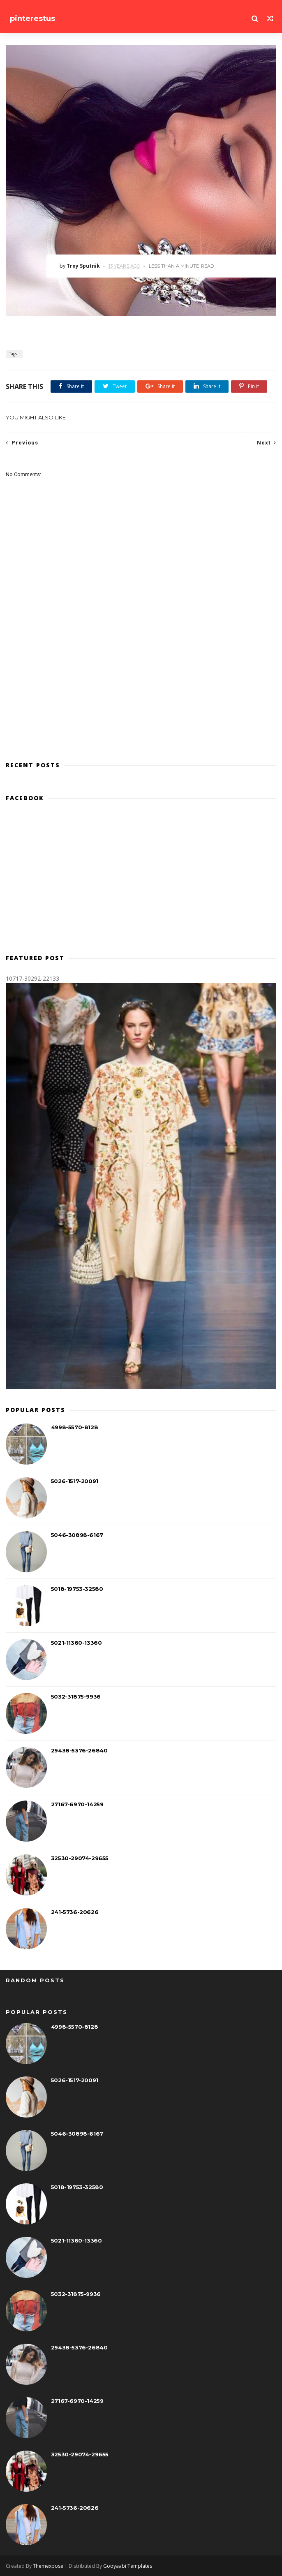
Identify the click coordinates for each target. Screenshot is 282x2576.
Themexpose (48, 2565)
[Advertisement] (141, 881)
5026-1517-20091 (74, 1481)
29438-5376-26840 (79, 1750)
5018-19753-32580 (77, 1588)
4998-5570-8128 (74, 1427)
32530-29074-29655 (80, 1858)
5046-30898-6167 (77, 1535)
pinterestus (32, 18)
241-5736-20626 (74, 1912)
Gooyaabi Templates (127, 2565)
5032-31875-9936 (76, 1696)
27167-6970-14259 (77, 1804)
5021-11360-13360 (76, 1642)
